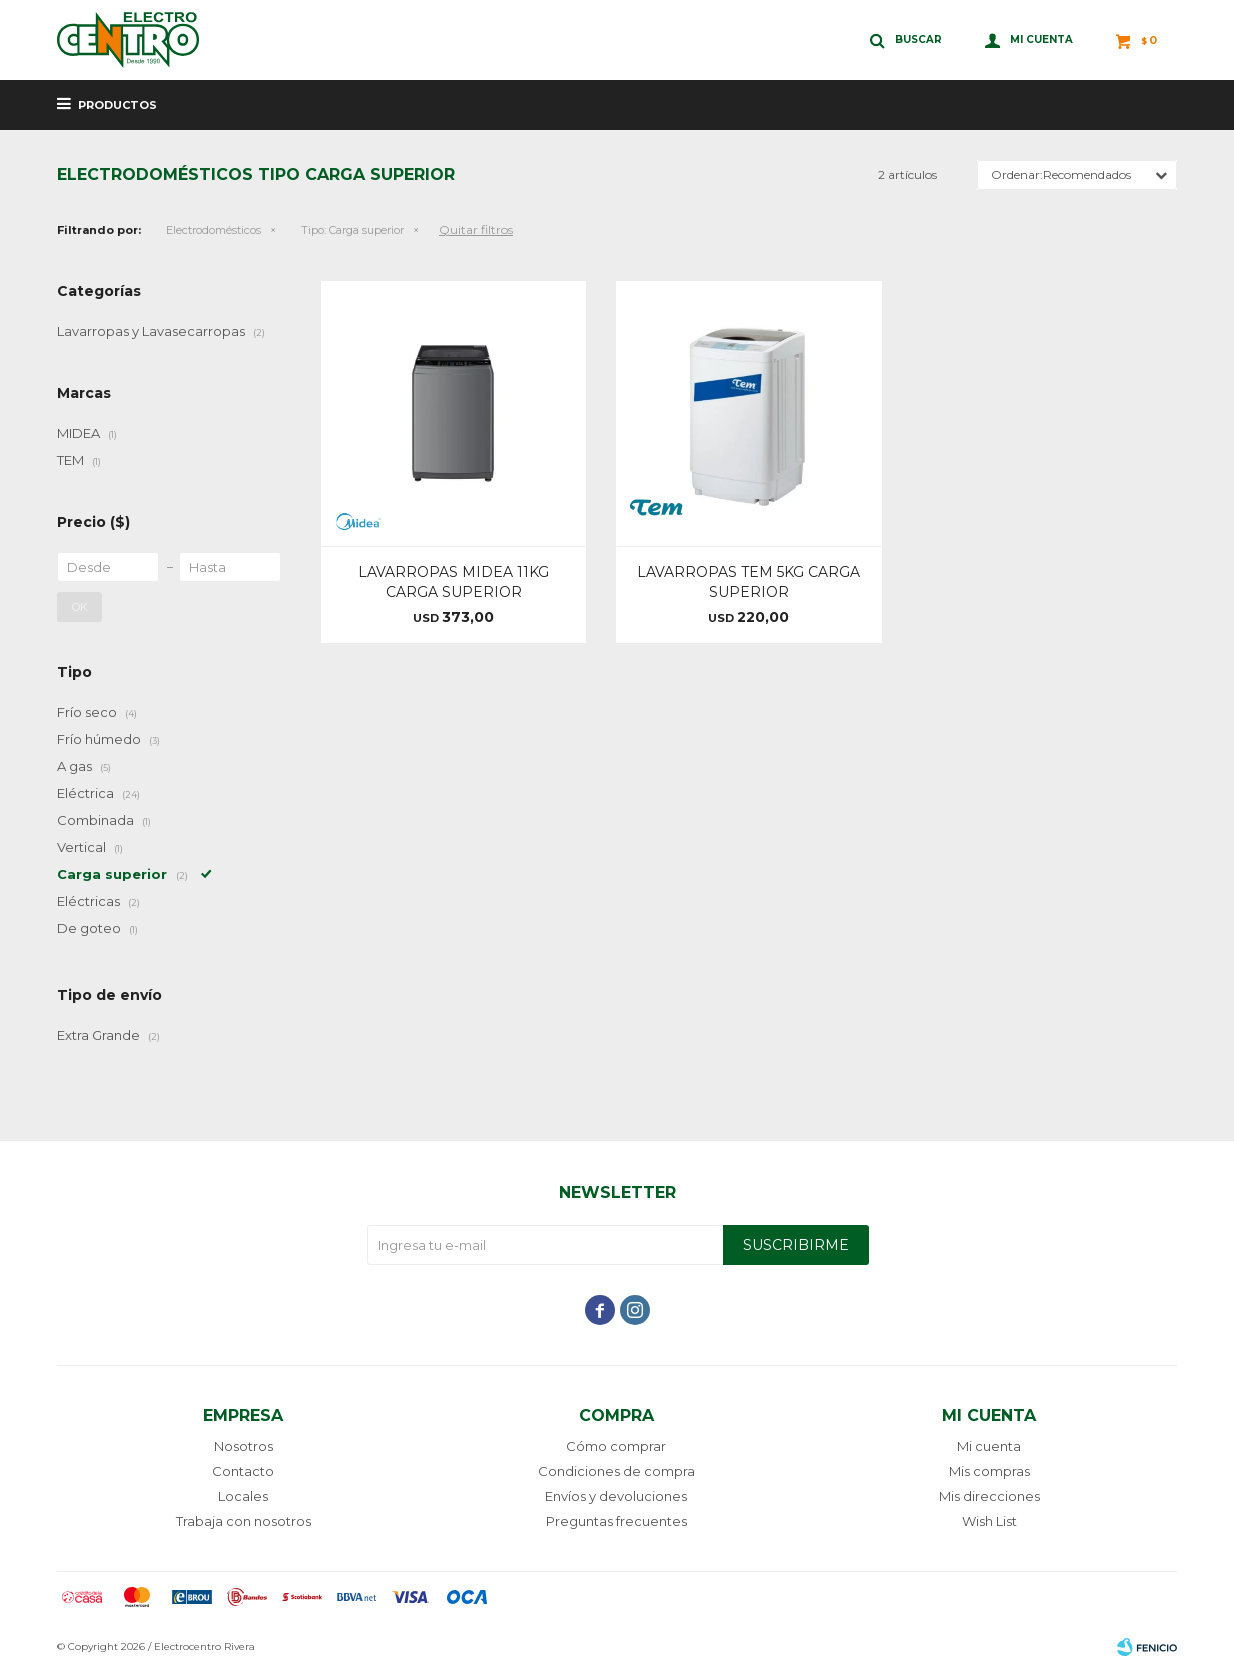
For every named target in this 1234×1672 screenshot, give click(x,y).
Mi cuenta (989, 1446)
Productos (117, 105)
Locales (243, 1496)
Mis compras (989, 1471)
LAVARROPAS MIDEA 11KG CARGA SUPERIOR (453, 582)
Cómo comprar (616, 1446)
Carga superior (352, 230)
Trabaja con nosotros (243, 1521)
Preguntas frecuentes (616, 1521)
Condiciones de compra (616, 1471)
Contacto (243, 1471)
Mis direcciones (989, 1496)
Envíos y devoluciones (616, 1496)
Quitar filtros (476, 229)
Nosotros (243, 1446)
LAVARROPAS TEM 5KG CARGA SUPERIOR (748, 582)
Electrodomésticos (213, 230)
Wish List (989, 1521)
